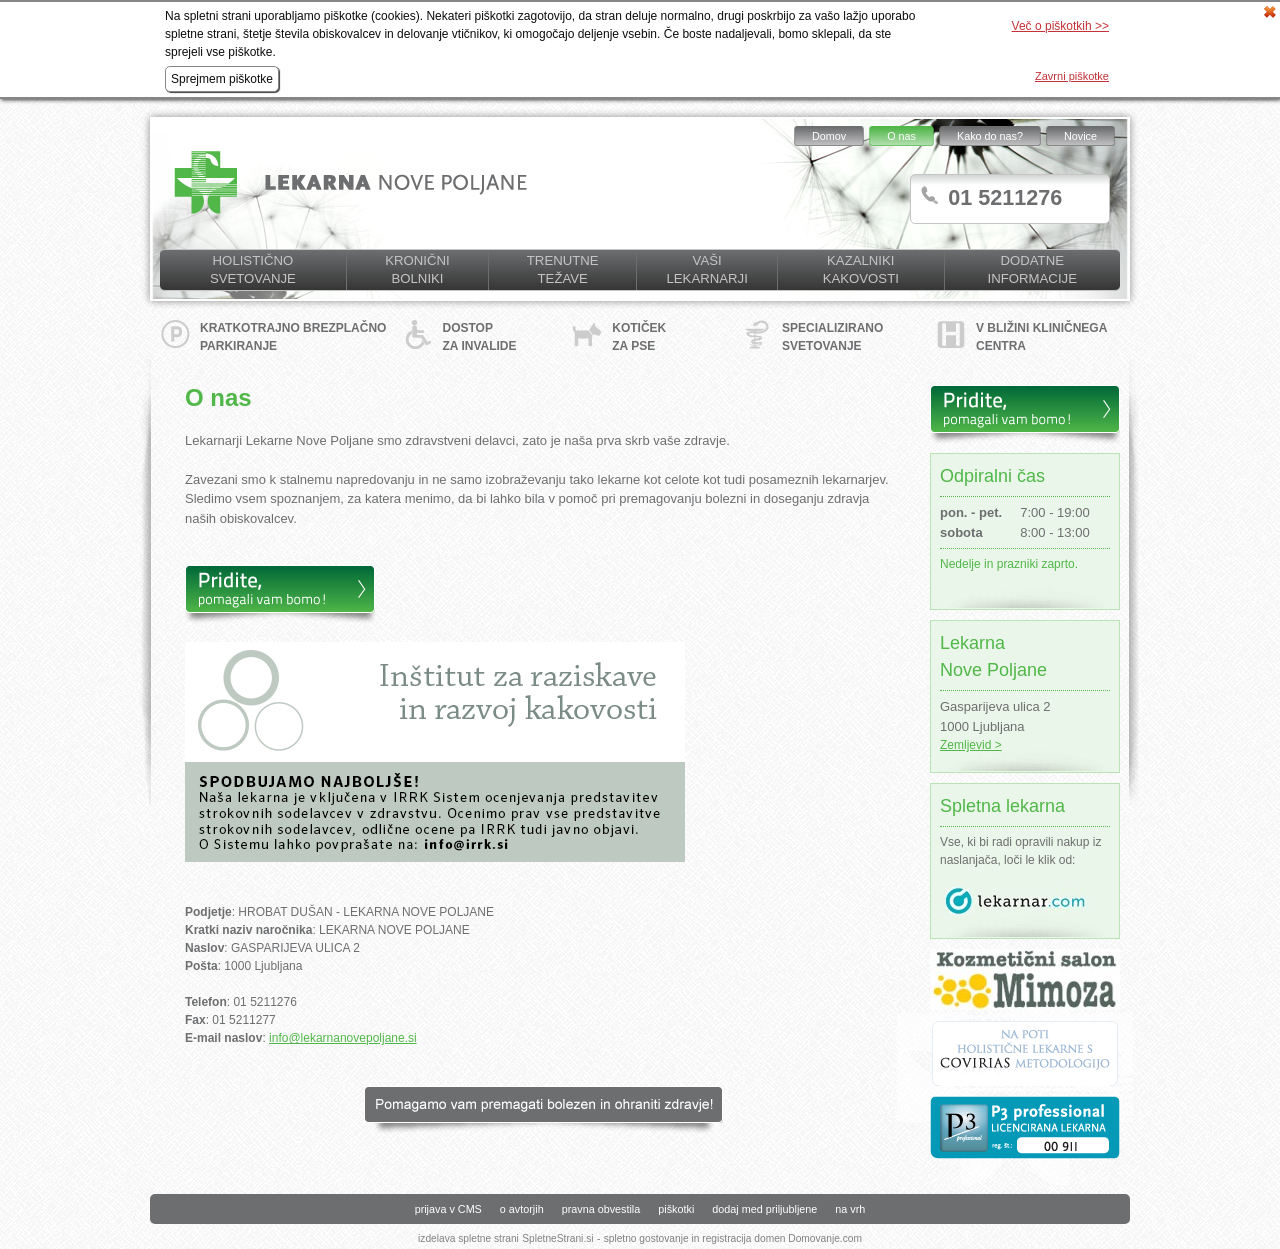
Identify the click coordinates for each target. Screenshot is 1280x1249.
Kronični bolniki (417, 269)
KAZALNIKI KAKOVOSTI (861, 269)
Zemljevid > (971, 745)
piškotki (676, 1209)
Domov (829, 136)
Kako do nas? (990, 136)
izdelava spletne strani (468, 1238)
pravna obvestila (601, 1209)
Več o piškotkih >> (1060, 26)
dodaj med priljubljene (764, 1209)
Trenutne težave (563, 269)
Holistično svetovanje (253, 269)
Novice (1080, 136)
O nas (901, 136)
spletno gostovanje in (653, 1238)
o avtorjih (522, 1209)
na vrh (850, 1209)
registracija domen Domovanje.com (782, 1238)
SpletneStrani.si (557, 1238)
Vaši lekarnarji (706, 269)
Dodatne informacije (1032, 269)
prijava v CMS (448, 1209)
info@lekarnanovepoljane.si (343, 1038)
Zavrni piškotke (1072, 76)
